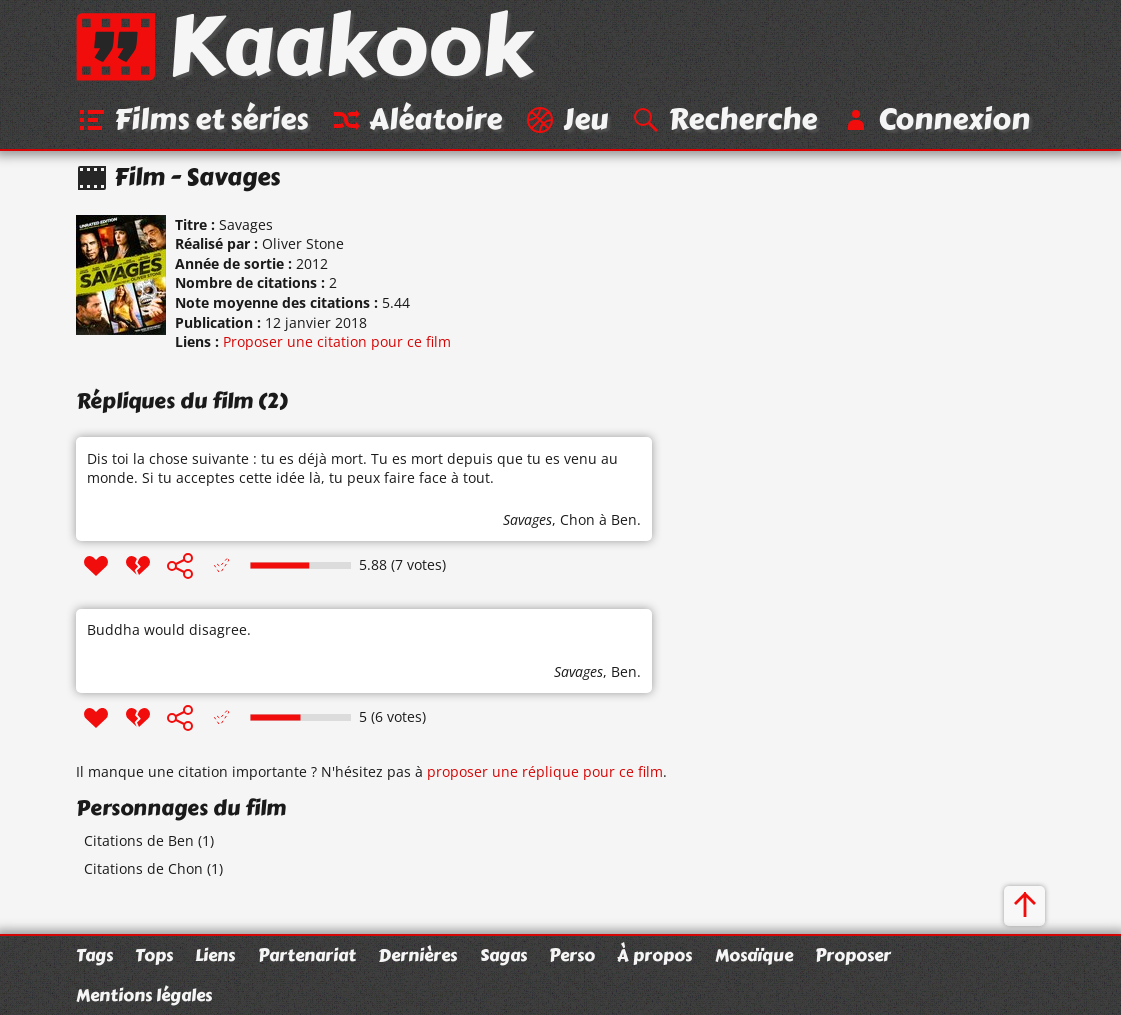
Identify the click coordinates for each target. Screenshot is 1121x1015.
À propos (654, 955)
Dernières (417, 955)
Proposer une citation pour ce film (337, 341)
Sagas (503, 955)
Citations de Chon (143, 868)
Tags (94, 955)
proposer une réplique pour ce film (545, 771)
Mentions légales (144, 995)
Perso (572, 955)
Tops (154, 955)
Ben (624, 671)
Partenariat (307, 955)
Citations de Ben (139, 840)
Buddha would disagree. (169, 629)
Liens (215, 955)
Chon (577, 519)
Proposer (853, 955)
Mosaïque (754, 955)
